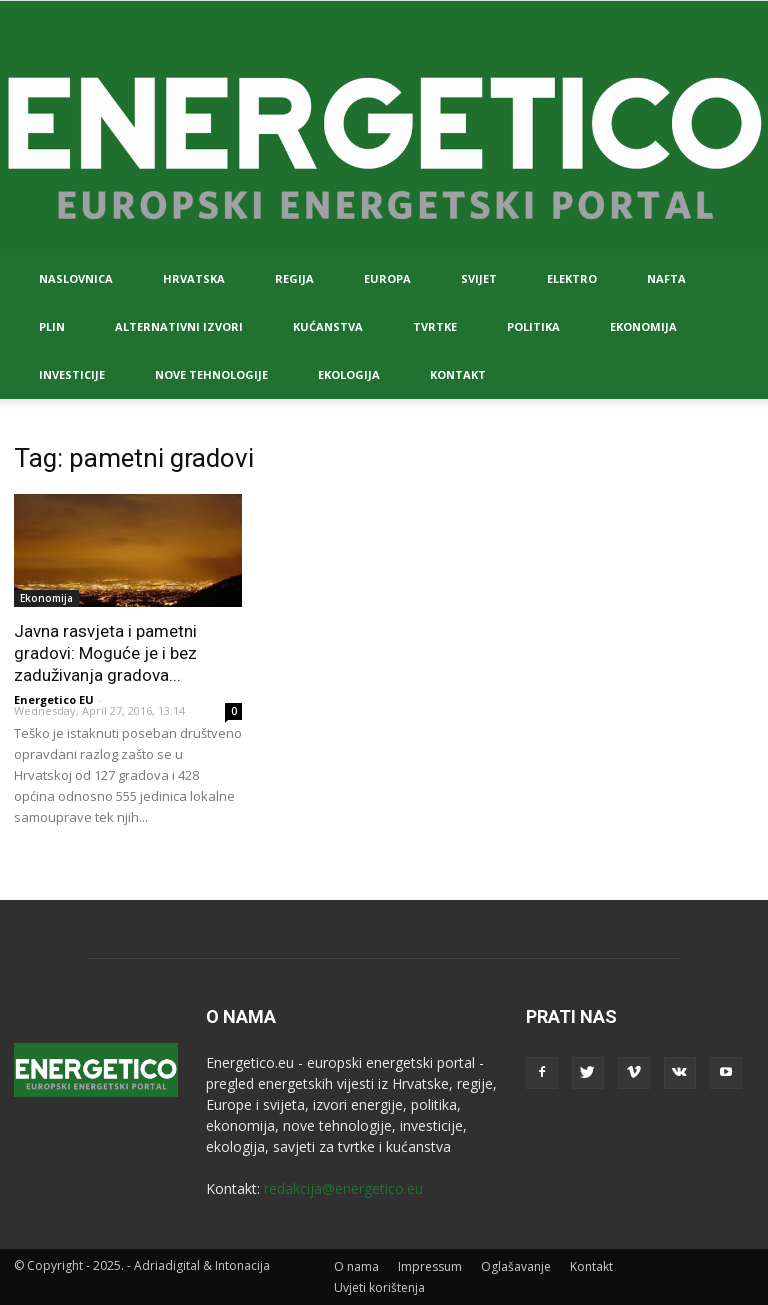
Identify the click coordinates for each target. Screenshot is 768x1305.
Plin (52, 326)
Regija (294, 278)
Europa (387, 278)
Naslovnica (76, 278)
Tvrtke (435, 326)
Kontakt (458, 374)
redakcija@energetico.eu (343, 1188)
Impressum (430, 1266)
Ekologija (349, 374)
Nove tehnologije (211, 374)
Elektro (572, 278)
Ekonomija (643, 326)
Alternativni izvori (179, 326)
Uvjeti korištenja (379, 1287)
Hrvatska (194, 278)
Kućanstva (328, 326)
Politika (533, 326)
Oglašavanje (516, 1266)
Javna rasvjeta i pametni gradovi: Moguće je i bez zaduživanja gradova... (105, 653)
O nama (356, 1266)
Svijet (479, 278)
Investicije (72, 374)
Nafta (666, 278)
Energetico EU (54, 699)
